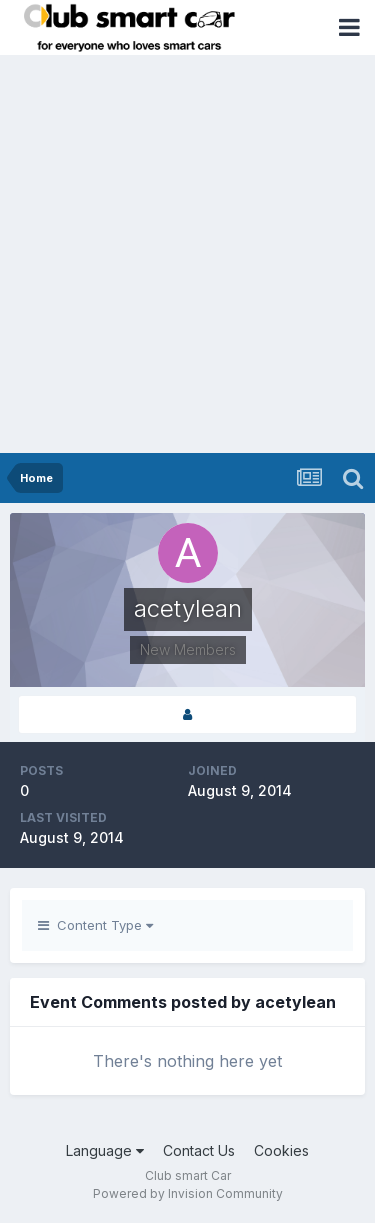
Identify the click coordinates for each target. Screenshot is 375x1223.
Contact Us (199, 1150)
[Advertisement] (187, 255)
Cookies (281, 1150)
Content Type (95, 925)
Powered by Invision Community (188, 1193)
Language (105, 1150)
